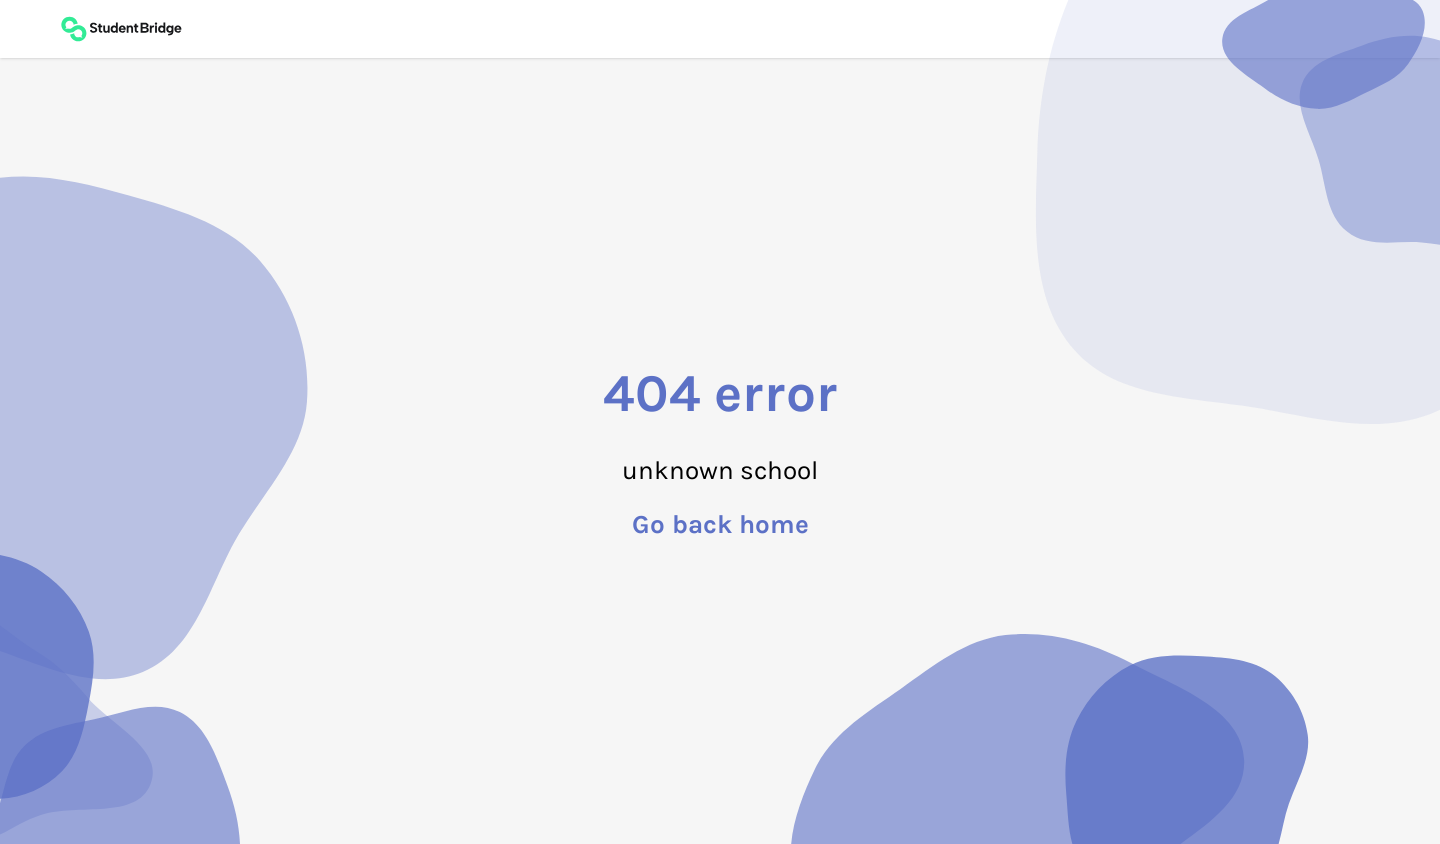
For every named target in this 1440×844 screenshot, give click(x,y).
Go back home (720, 525)
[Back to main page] (121, 29)
